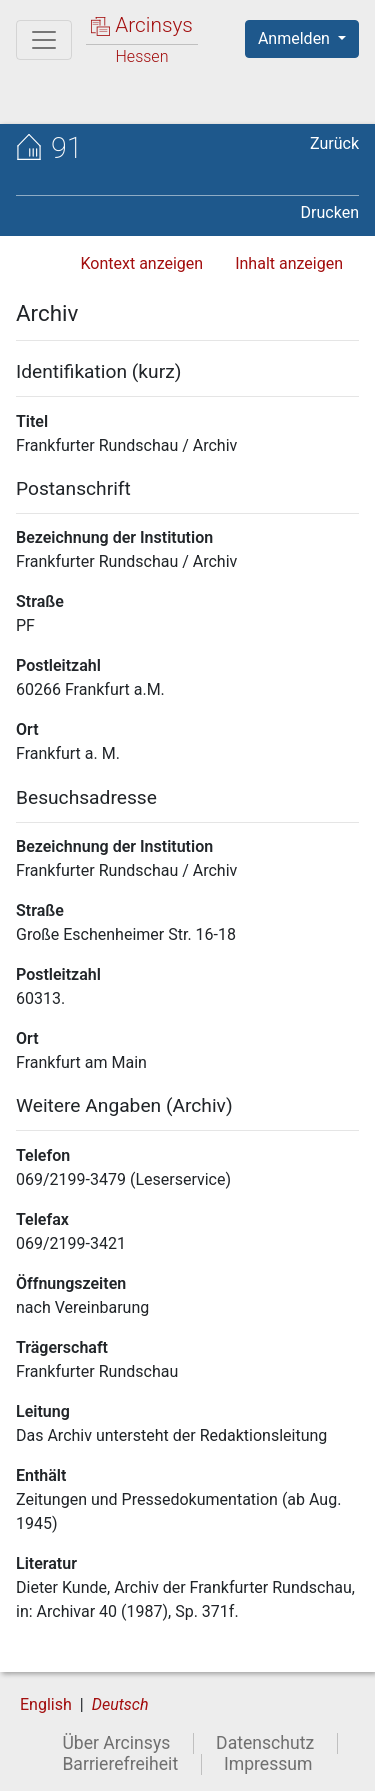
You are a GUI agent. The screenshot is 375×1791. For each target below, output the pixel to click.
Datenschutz (265, 1743)
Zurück (334, 143)
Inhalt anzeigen (289, 263)
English (46, 1704)
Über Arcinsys (116, 1743)
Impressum (268, 1764)
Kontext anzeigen (141, 263)
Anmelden (296, 38)
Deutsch (120, 1704)
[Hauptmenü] (44, 40)
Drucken (330, 212)
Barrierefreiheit (120, 1764)
